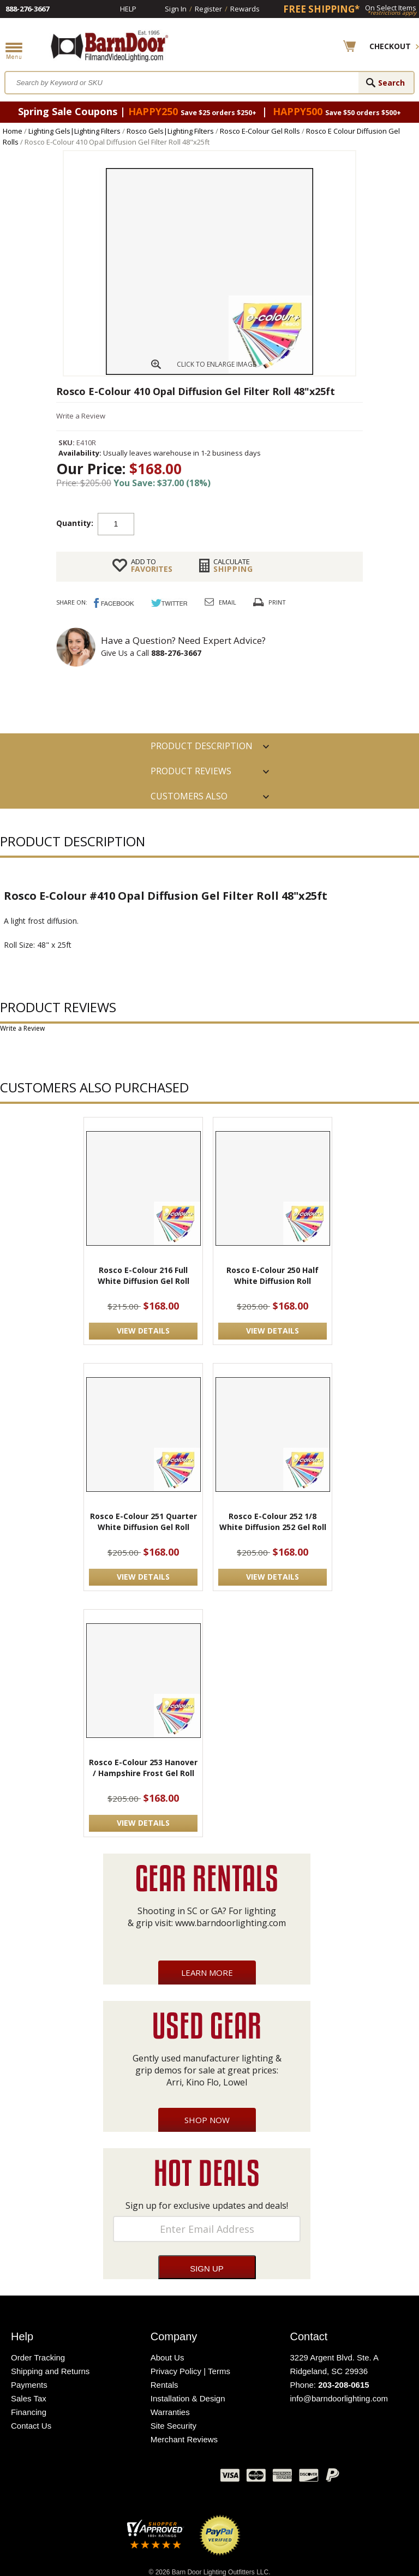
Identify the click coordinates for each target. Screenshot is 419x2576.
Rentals (164, 2384)
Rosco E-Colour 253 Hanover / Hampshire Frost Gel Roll (143, 1767)
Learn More (207, 1972)
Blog (157, 2478)
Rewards (245, 9)
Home (12, 131)
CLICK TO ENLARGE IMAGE (216, 364)
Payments (29, 2384)
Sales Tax (28, 2398)
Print (277, 602)
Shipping (233, 565)
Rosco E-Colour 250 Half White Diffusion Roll (272, 1275)
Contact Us (31, 2425)
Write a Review (80, 416)
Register (208, 9)
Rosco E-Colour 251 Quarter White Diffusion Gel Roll (143, 1521)
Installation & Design (188, 2398)
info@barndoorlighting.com (339, 2398)
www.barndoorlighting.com (230, 1923)
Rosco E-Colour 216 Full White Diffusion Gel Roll (143, 1275)
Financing (28, 2412)
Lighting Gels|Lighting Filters (74, 131)
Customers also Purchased (189, 799)
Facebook (103, 2478)
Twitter (130, 2478)
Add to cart (221, 523)
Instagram (185, 2478)
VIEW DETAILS (143, 1330)
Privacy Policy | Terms (190, 2371)
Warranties (170, 2412)
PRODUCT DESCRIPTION (202, 746)
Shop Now (207, 2119)
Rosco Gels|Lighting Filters (170, 131)
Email (227, 602)
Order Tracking (38, 2357)
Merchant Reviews (184, 2439)
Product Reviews (191, 771)
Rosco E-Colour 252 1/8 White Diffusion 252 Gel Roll (272, 1521)
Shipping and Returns (50, 2371)
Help (128, 9)
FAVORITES (151, 565)
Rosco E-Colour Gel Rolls (260, 131)
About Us (167, 2357)
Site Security (173, 2425)
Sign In (176, 9)
